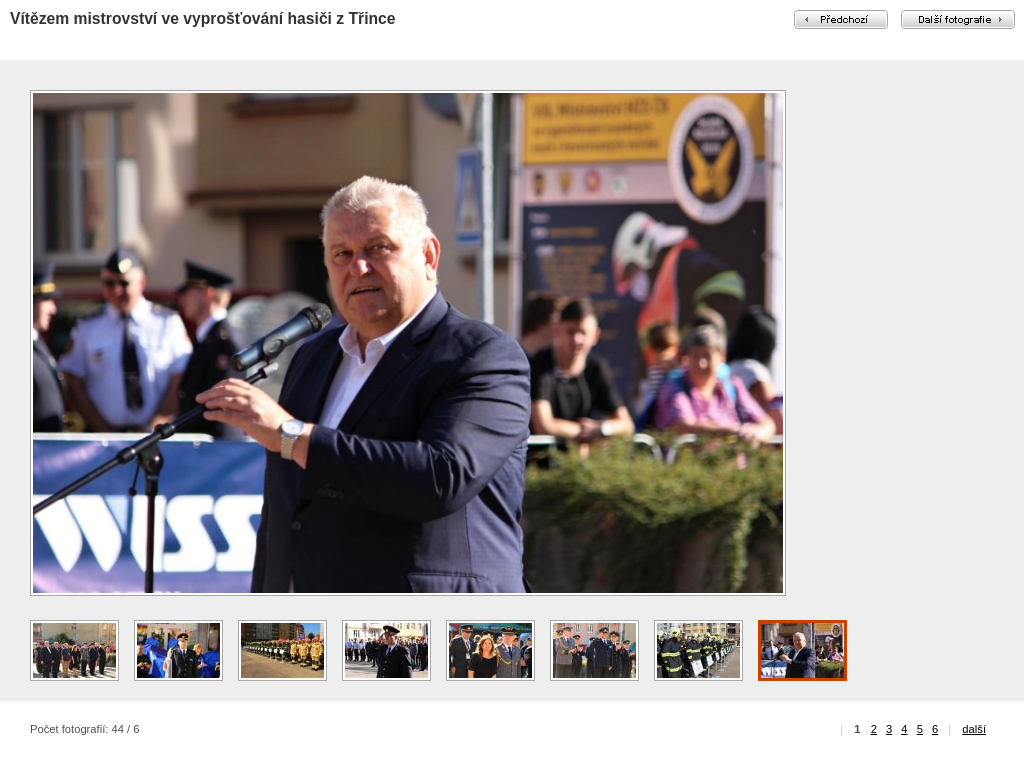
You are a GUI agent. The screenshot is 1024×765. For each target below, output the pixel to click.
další (974, 729)
